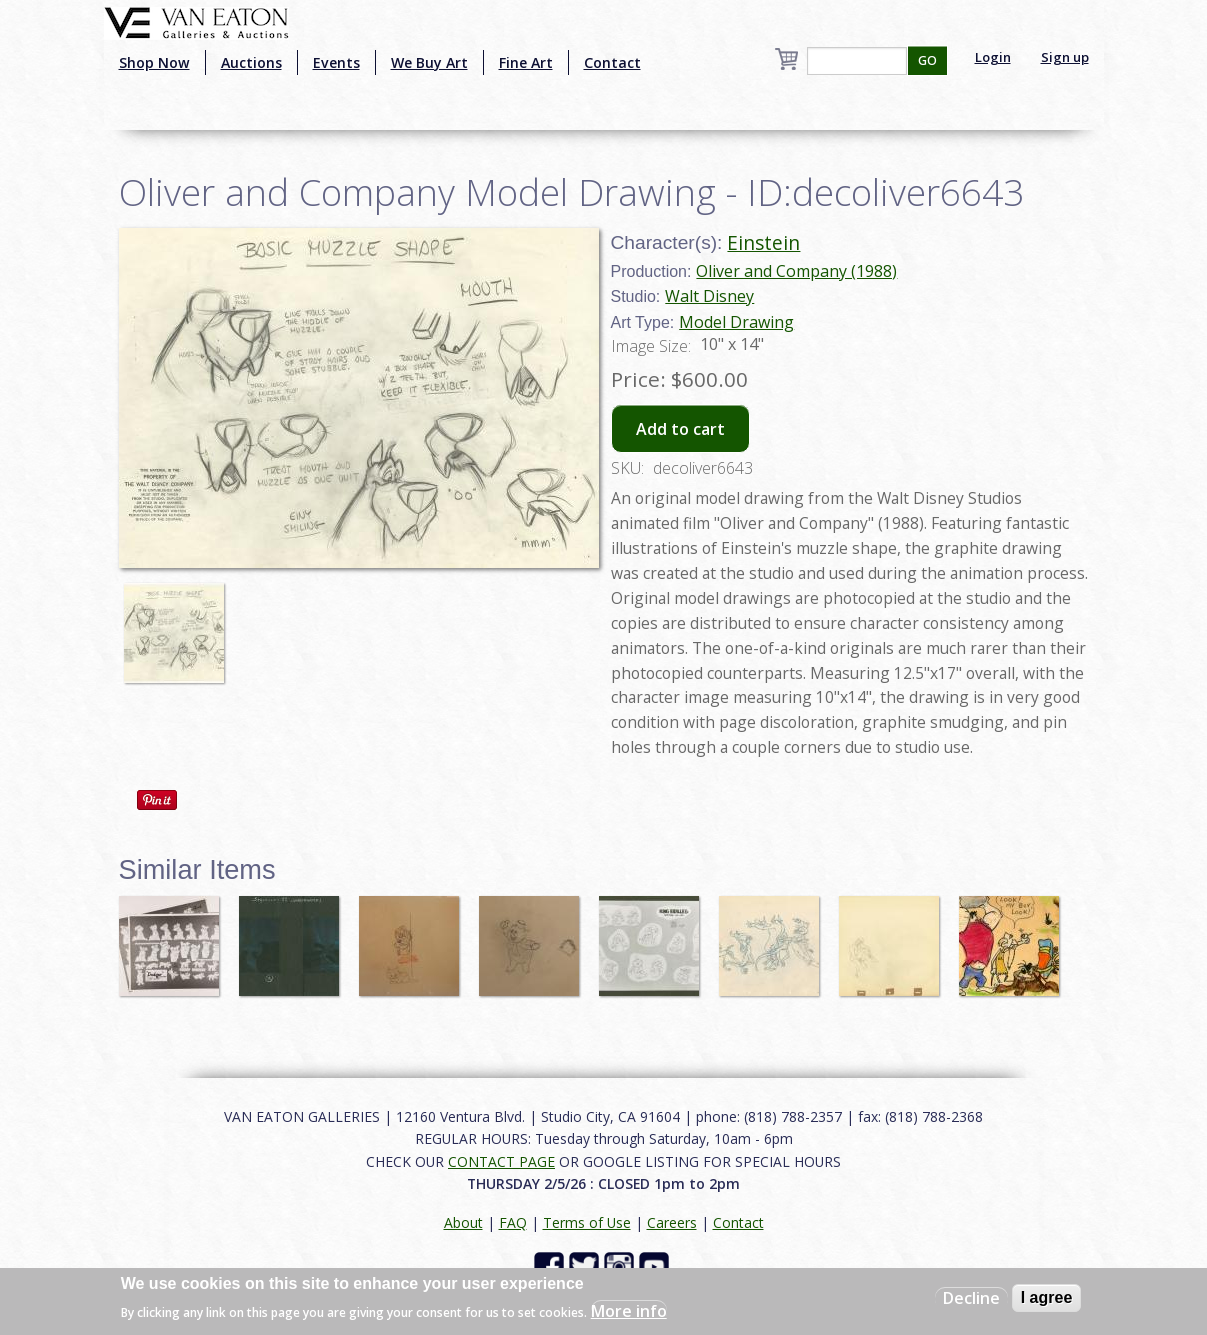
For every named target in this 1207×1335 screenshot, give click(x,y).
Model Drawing (736, 322)
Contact (612, 62)
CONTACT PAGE (501, 1161)
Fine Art (526, 62)
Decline (971, 1298)
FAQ (513, 1222)
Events (336, 62)
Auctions (251, 62)
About (463, 1222)
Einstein (763, 242)
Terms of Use (587, 1222)
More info (629, 1311)
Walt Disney (709, 296)
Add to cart (680, 429)
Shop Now (154, 62)
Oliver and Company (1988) (796, 271)
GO (927, 60)
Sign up (1065, 57)
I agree (1047, 1297)
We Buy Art (429, 62)
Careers (672, 1222)
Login (993, 57)
